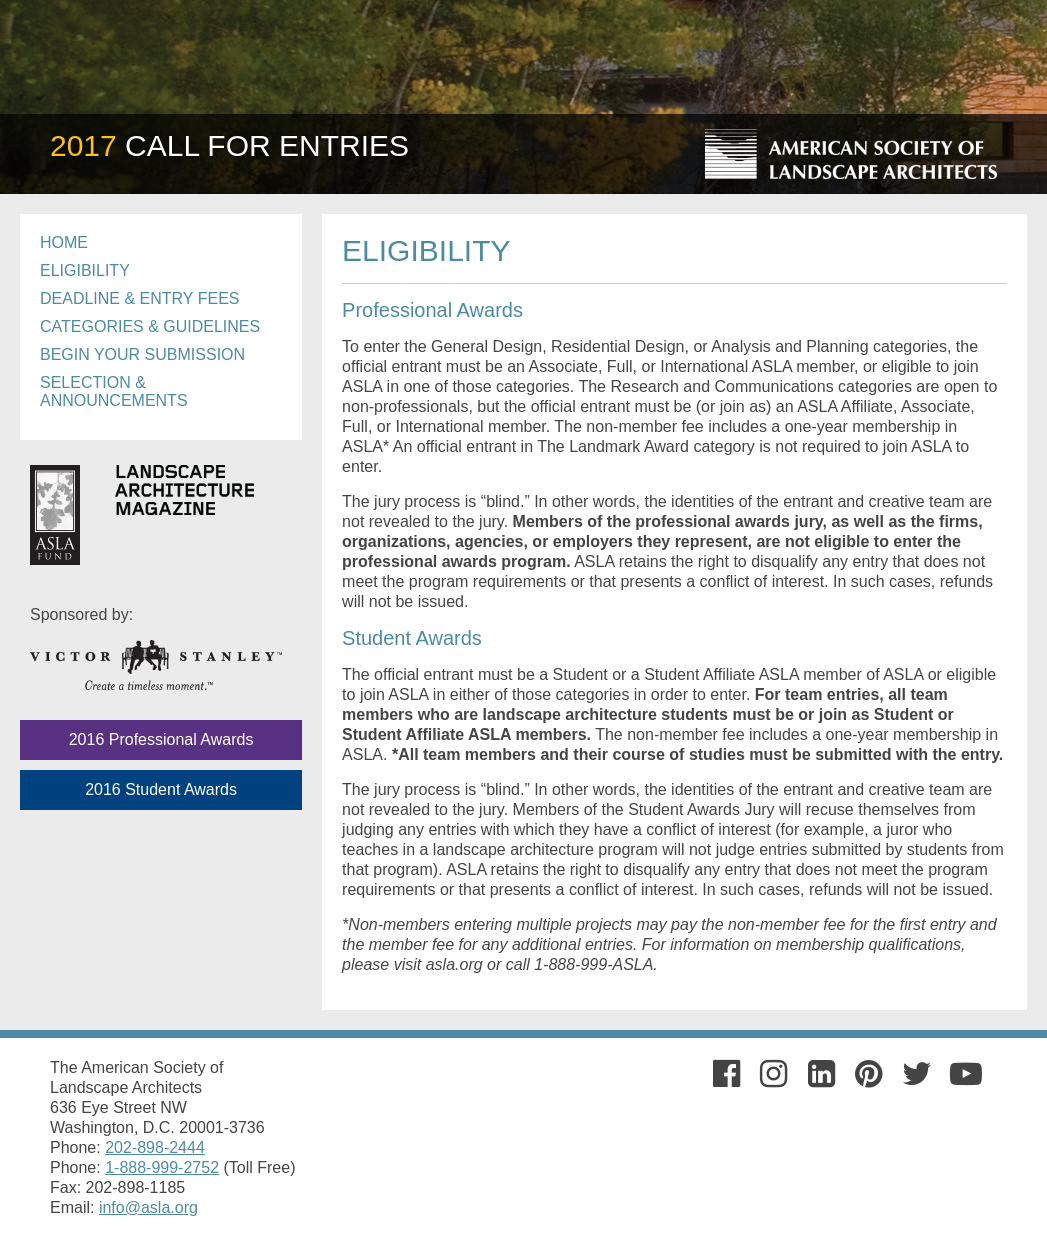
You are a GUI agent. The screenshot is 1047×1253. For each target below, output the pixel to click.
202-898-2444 (155, 1147)
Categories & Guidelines (150, 326)
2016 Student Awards (161, 789)
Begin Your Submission (142, 354)
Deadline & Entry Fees (139, 298)
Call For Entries (229, 145)
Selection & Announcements (114, 391)
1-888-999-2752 (162, 1167)
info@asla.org (148, 1207)
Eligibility (85, 270)
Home (64, 242)
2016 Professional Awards (161, 739)
